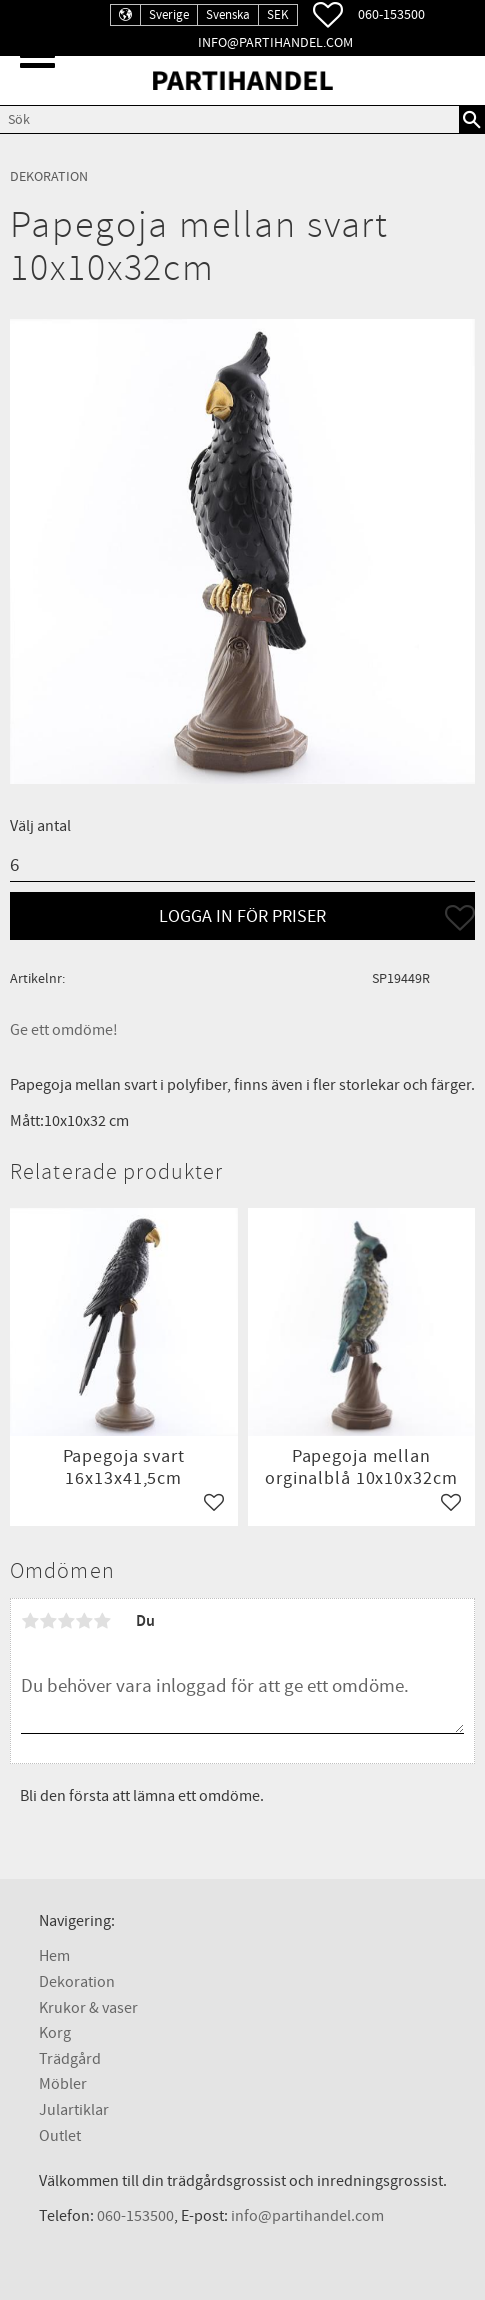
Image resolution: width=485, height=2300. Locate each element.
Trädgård (70, 2059)
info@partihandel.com (275, 42)
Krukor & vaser (88, 2008)
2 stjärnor (48, 1621)
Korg (55, 2033)
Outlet (60, 2136)
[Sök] (472, 119)
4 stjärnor (84, 1621)
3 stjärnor (66, 1621)
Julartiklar (74, 2110)
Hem (54, 1956)
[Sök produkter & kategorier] (229, 119)
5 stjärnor (102, 1621)
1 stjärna (30, 1621)
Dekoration (77, 1982)
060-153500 (391, 14)
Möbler (63, 2084)
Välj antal (40, 826)
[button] (37, 55)
